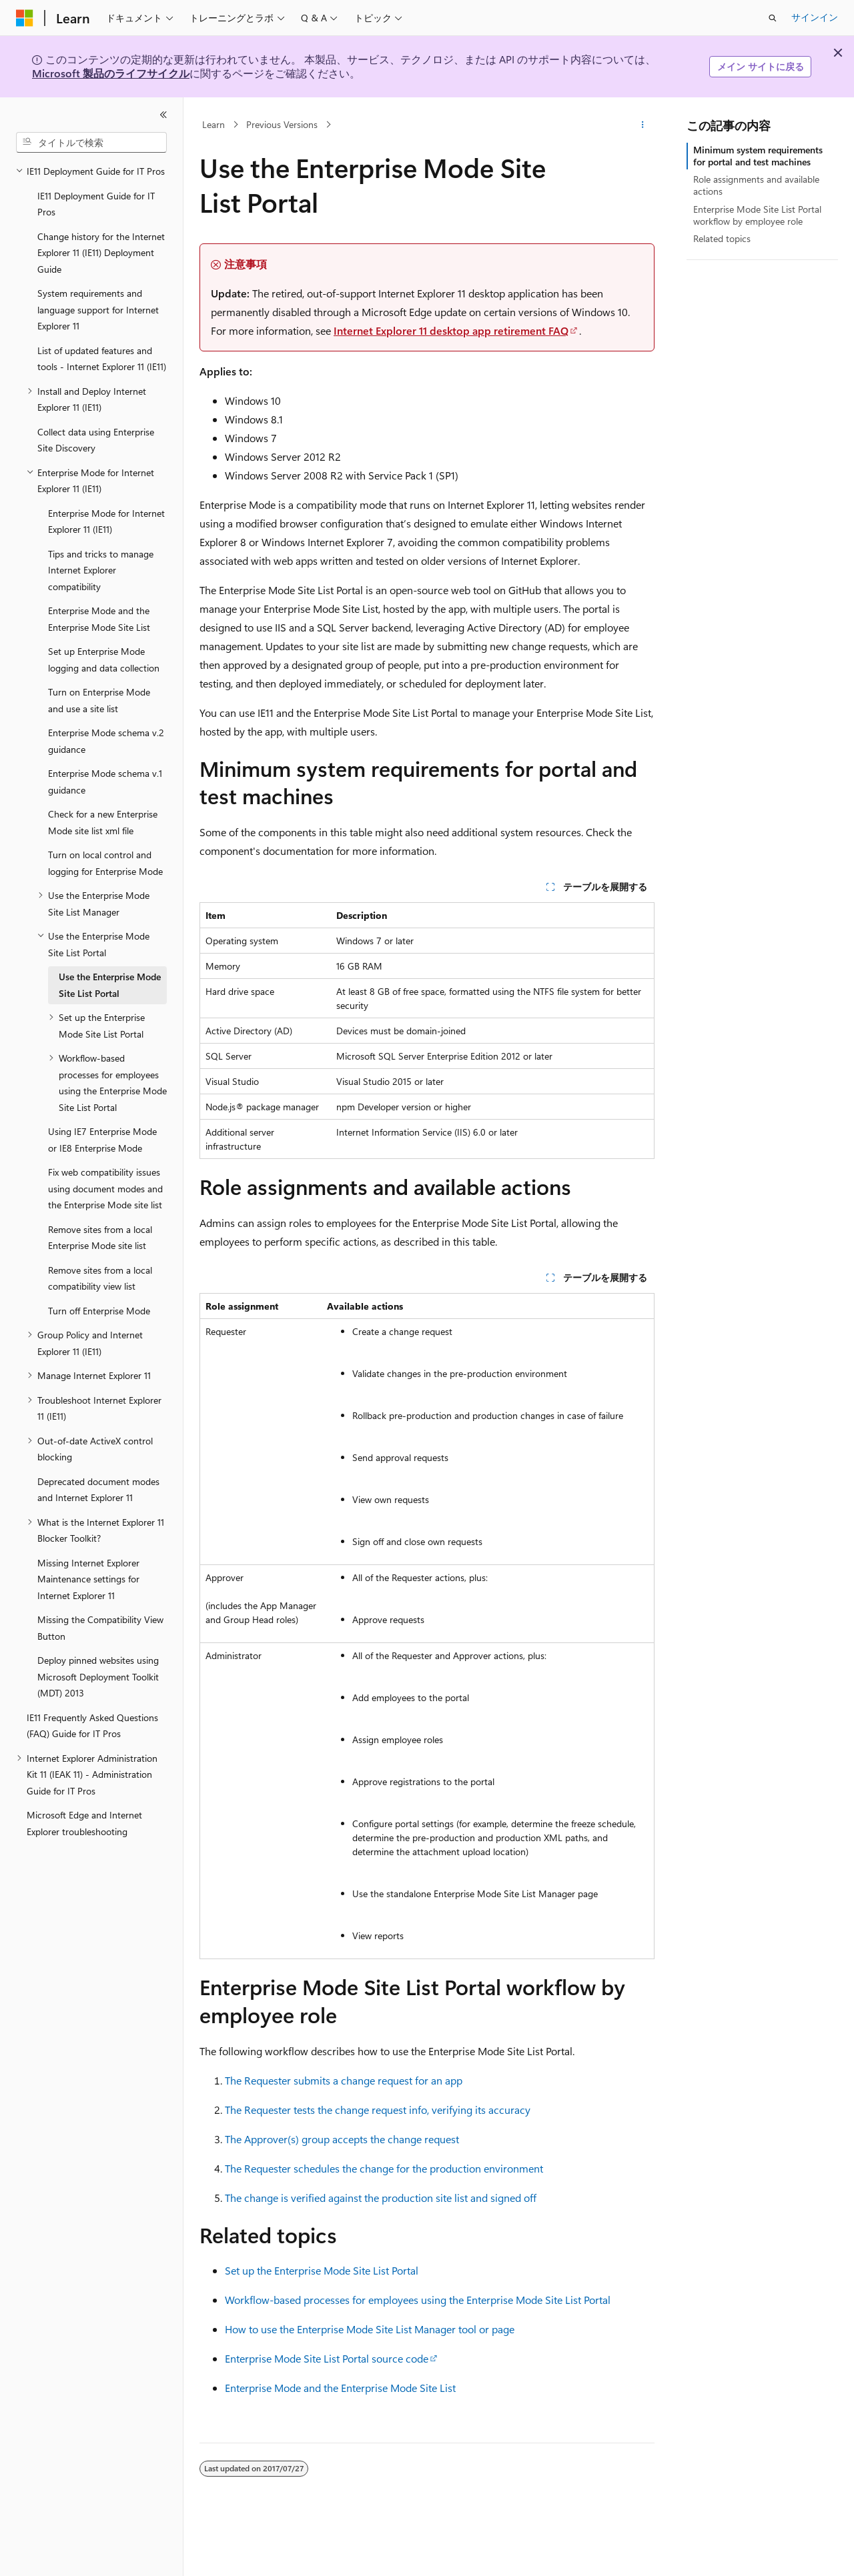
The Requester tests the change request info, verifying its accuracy (377, 2110)
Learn (213, 124)
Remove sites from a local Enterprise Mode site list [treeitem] (100, 1237)
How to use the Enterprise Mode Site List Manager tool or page (369, 2329)
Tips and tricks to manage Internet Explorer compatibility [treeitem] (100, 570)
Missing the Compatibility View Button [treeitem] (100, 1627)
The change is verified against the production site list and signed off (380, 2198)
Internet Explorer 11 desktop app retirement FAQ (451, 330)
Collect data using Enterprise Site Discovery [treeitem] (95, 440)
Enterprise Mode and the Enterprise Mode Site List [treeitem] (99, 618)
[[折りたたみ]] (163, 115)
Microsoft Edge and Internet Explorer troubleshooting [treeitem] (84, 1823)
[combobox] (91, 142)
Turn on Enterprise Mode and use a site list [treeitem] (99, 700)
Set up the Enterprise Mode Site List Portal (321, 2270)
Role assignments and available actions (756, 185)
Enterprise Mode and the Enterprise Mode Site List (340, 2388)
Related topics (722, 238)
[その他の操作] (643, 124)
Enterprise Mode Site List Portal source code (326, 2358)
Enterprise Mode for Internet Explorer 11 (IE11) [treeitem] (106, 521)
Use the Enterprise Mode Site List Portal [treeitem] (110, 985)
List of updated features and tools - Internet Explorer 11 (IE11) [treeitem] (101, 358)
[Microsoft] (24, 18)
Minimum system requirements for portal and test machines (758, 155)
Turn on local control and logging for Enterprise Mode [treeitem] (105, 863)
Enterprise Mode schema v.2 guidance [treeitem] (106, 741)
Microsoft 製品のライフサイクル (110, 73)
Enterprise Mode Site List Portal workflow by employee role (757, 215)
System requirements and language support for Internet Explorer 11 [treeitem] (98, 309)
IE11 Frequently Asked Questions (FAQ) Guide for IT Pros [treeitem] (92, 1725)
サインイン (814, 17)
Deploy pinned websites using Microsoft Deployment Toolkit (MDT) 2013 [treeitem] (98, 1676)
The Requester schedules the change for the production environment (384, 2168)
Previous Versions (282, 124)
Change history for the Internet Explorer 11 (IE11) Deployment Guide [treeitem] (101, 252)
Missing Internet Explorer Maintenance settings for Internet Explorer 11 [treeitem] (88, 1579)
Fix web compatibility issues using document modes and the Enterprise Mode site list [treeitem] (105, 1188)
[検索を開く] (772, 18)
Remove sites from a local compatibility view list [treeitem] (100, 1278)
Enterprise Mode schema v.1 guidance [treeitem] (105, 781)
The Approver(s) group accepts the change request (342, 2139)
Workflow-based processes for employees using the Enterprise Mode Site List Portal (417, 2300)
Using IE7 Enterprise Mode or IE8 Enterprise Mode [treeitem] (102, 1139)
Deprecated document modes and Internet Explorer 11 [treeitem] (98, 1489)
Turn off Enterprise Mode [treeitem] (99, 1310)
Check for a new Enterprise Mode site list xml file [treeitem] (102, 822)
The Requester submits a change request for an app (343, 2080)
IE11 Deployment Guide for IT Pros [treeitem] (96, 204)
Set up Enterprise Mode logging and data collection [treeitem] (103, 659)
